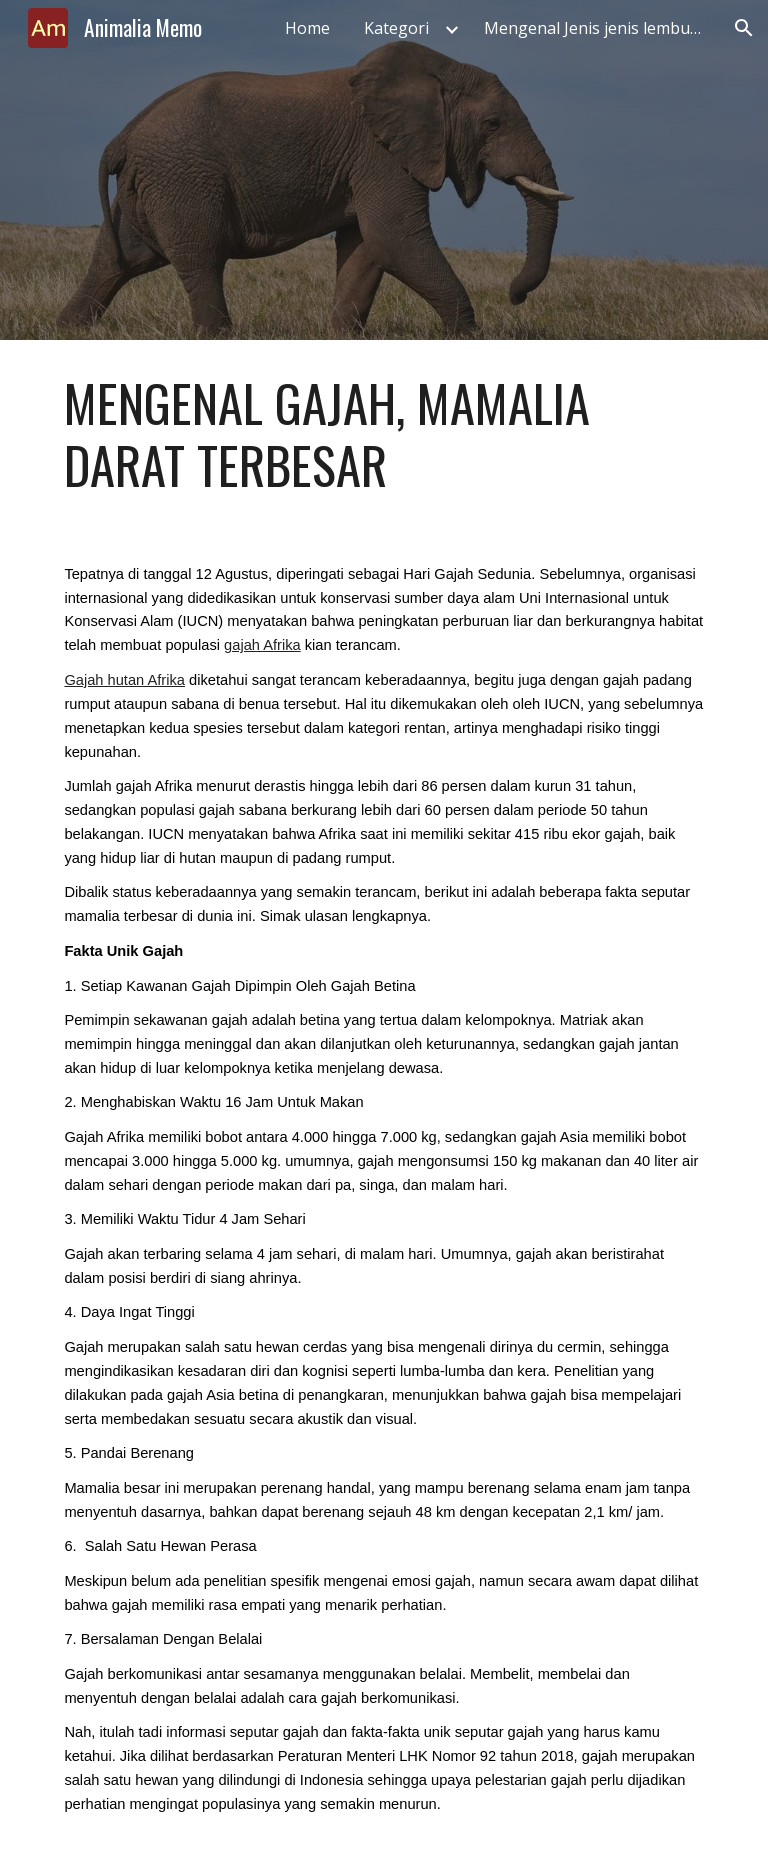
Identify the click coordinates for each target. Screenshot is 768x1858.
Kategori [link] (396, 28)
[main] (383, 434)
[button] (744, 28)
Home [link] (307, 28)
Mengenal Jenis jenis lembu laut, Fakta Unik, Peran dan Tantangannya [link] (599, 28)
